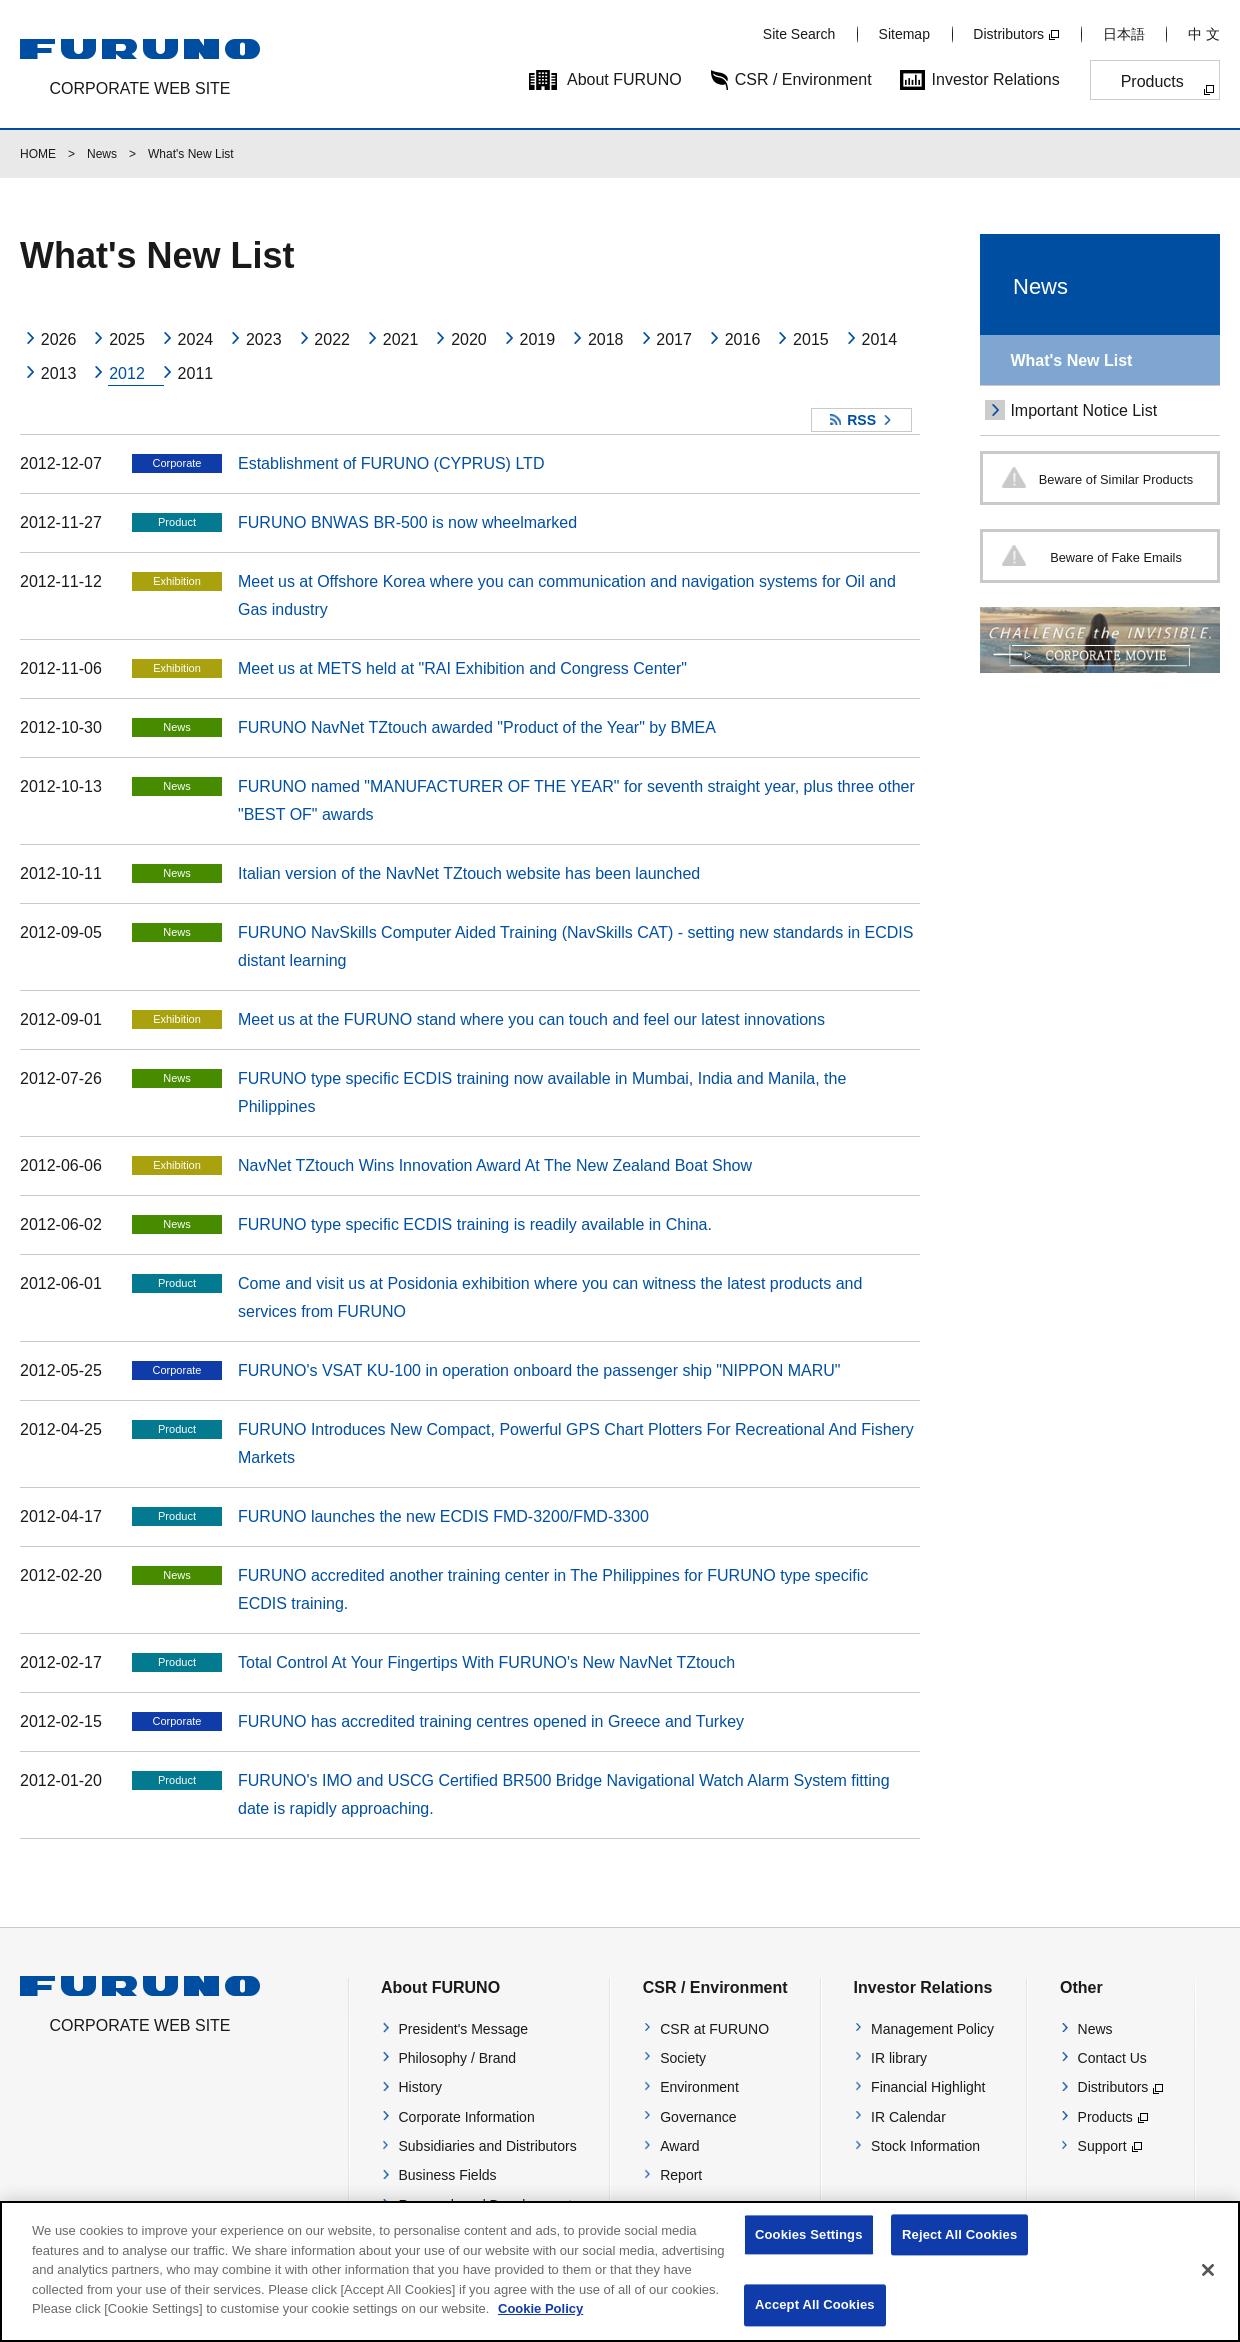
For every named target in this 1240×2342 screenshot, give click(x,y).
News (102, 154)
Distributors (1008, 34)
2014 (879, 339)
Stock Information (925, 2146)
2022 (332, 339)
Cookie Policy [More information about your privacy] (540, 2325)
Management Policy (932, 2029)
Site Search (799, 34)
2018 (606, 339)
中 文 (1204, 34)
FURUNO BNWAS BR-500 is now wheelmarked (407, 522)
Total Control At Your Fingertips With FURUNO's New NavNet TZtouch (486, 1662)
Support (1102, 2146)
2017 (674, 339)
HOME (38, 154)
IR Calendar (908, 2117)
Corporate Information (467, 2117)
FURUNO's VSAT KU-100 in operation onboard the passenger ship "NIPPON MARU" (539, 1370)
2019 (538, 339)
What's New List (1071, 360)
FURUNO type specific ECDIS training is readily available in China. (475, 1224)
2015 (811, 339)
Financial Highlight (928, 2087)
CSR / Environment (803, 79)
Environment (699, 2087)
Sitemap (904, 34)
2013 (59, 373)
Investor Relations (996, 79)
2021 (401, 339)
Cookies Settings (809, 2251)
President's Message (464, 2029)
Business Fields (448, 2175)
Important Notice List (1083, 410)
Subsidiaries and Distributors (488, 2146)
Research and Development (486, 2205)
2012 (127, 373)
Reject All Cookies (959, 2251)
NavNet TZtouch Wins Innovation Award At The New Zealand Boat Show (495, 1165)
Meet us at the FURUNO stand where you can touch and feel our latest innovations (531, 1019)
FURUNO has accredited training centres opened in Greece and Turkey (491, 1721)
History (421, 2087)
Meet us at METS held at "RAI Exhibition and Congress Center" (462, 668)
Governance (698, 2117)
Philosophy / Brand (458, 2058)
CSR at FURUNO (714, 2029)
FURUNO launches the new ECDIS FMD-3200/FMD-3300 (443, 1516)
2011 (196, 373)
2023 (264, 339)
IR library (899, 2058)
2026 (59, 339)
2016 (743, 339)
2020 (469, 339)
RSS (861, 420)
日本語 (1124, 34)
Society (683, 2058)
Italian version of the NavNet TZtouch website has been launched (469, 873)
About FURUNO (624, 79)
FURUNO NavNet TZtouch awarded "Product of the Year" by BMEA (477, 727)
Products (1152, 81)
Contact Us (1112, 2058)
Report (681, 2175)
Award (679, 2146)
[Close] (1208, 2287)
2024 (196, 339)
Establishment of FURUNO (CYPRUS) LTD (391, 463)
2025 (127, 339)
